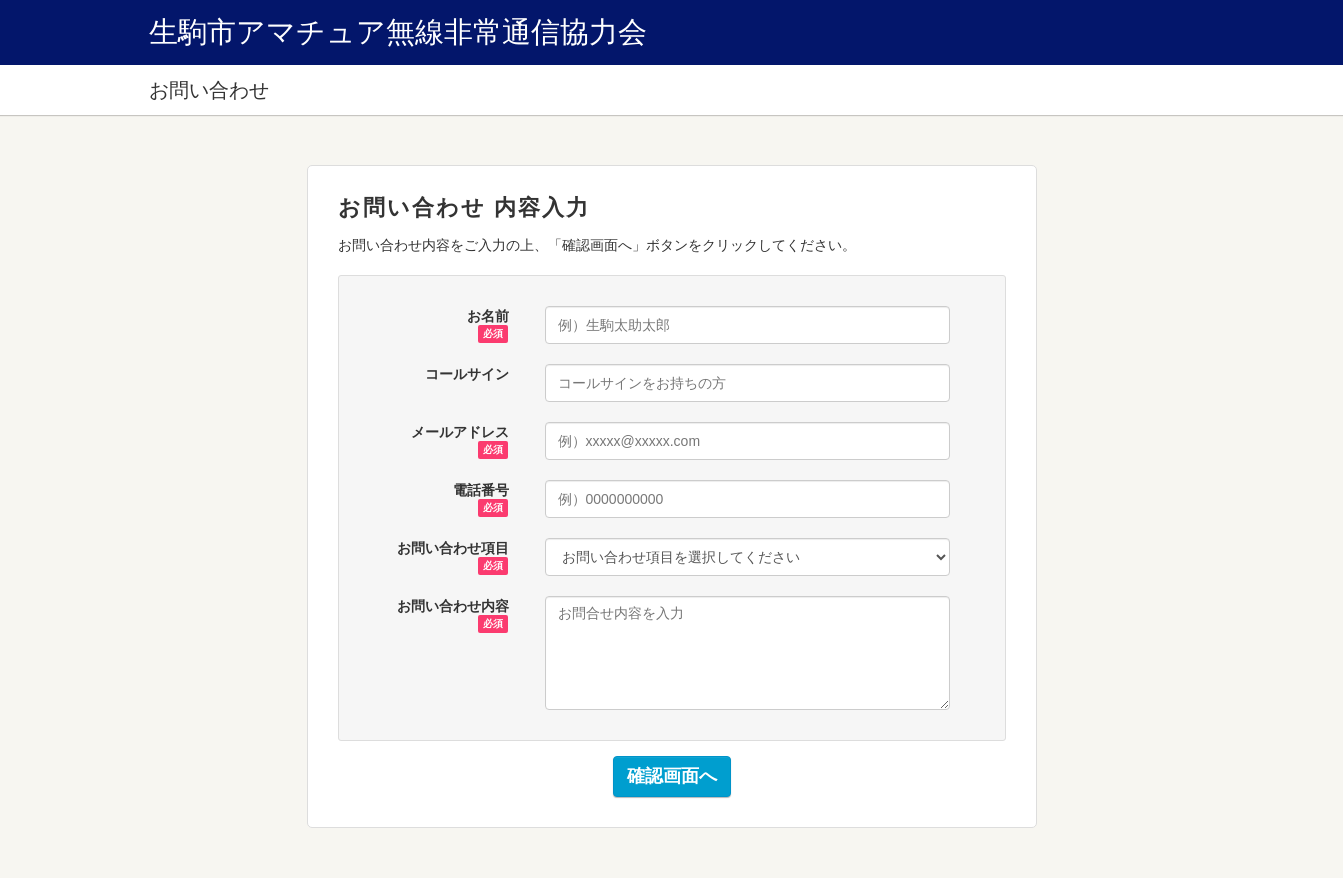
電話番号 (481, 491)
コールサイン (467, 374)
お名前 (488, 317)
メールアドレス (460, 433)
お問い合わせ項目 (453, 549)
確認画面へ (672, 776)
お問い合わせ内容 (453, 607)
